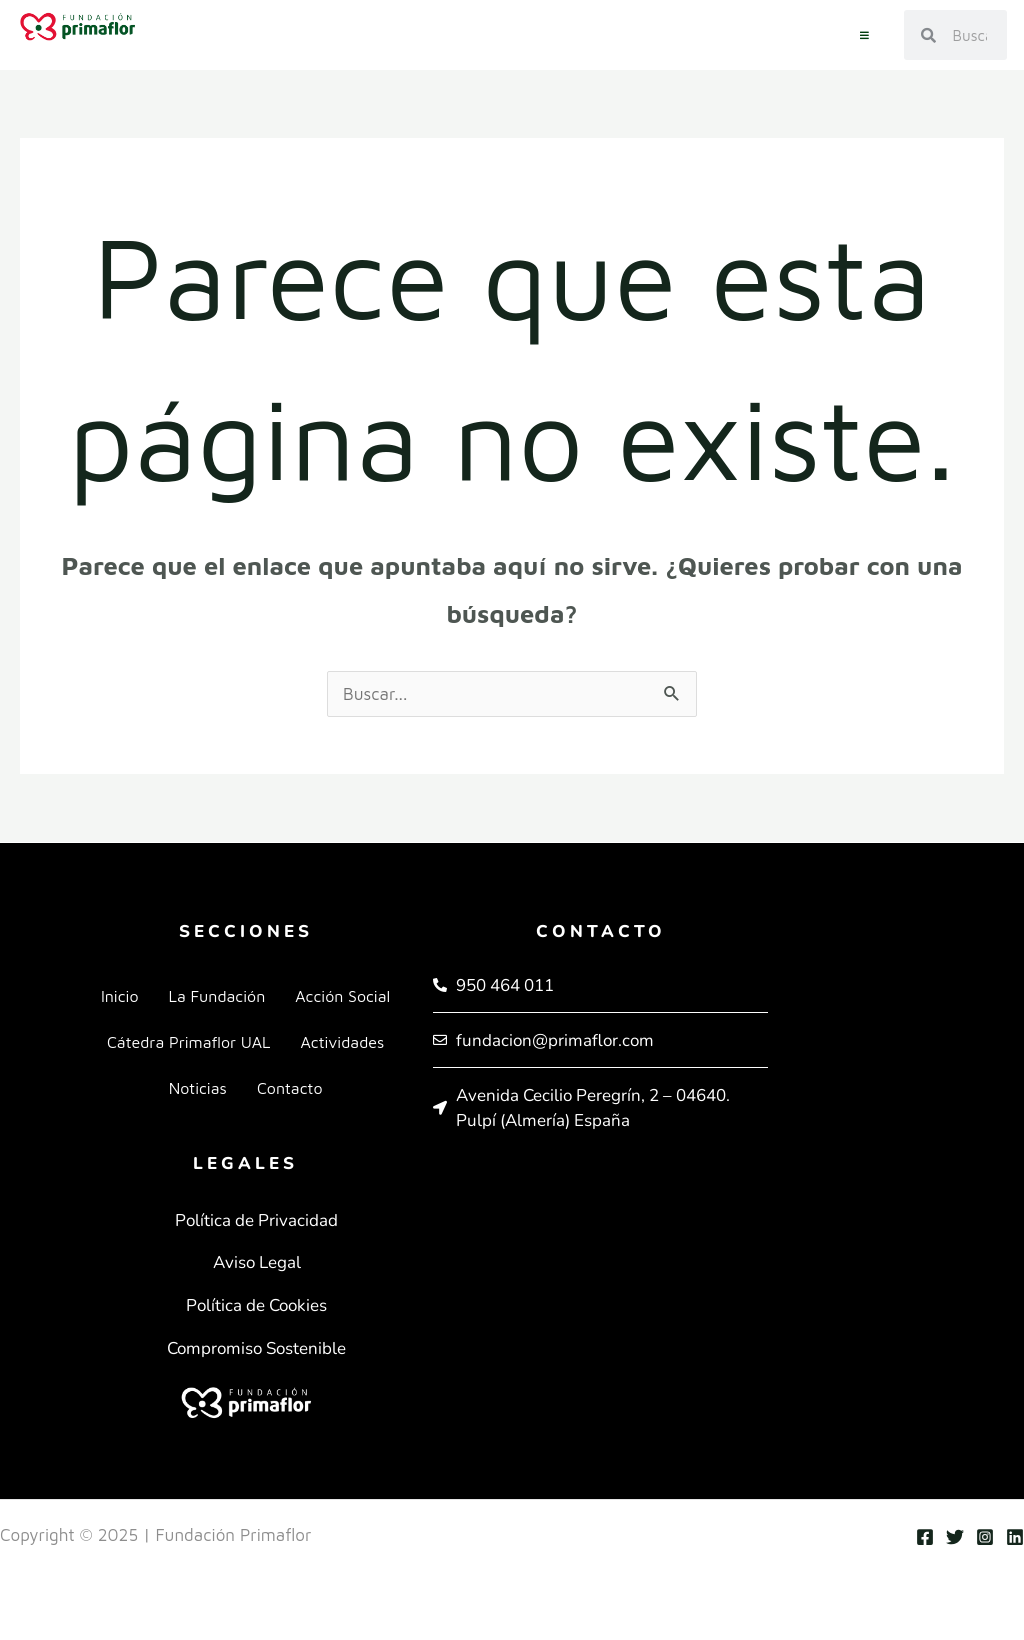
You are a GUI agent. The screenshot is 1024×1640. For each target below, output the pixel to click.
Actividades (342, 1042)
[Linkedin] (1015, 1537)
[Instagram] (985, 1537)
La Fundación (217, 996)
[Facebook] (925, 1537)
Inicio (120, 996)
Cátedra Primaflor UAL (189, 1042)
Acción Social (342, 996)
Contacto (290, 1088)
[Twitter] (955, 1537)
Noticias (198, 1088)
